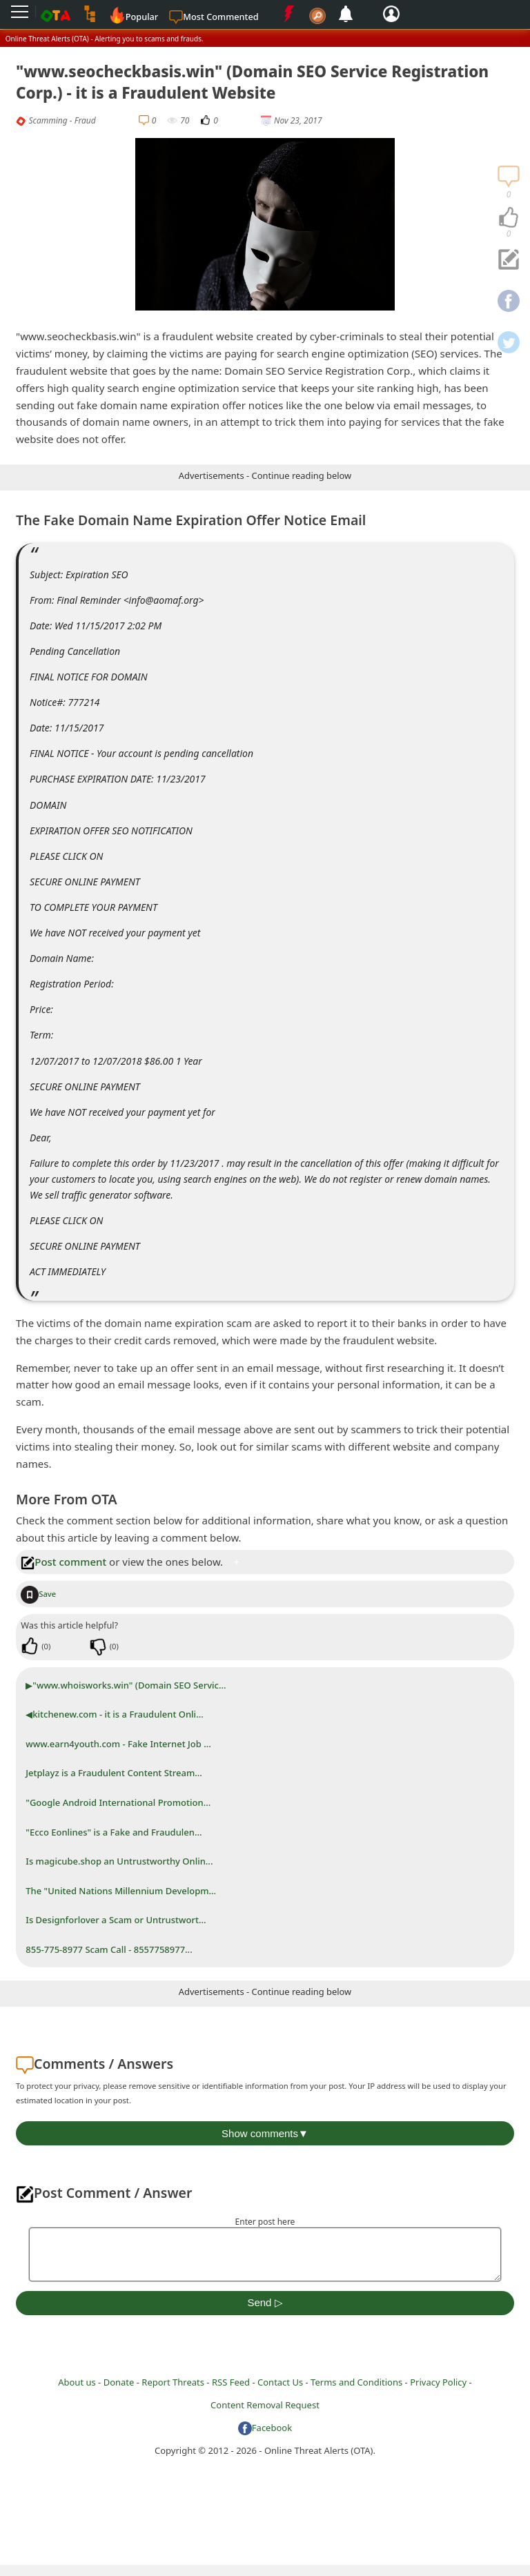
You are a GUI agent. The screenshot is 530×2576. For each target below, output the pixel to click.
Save (38, 1594)
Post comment (63, 1562)
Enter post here (265, 2222)
